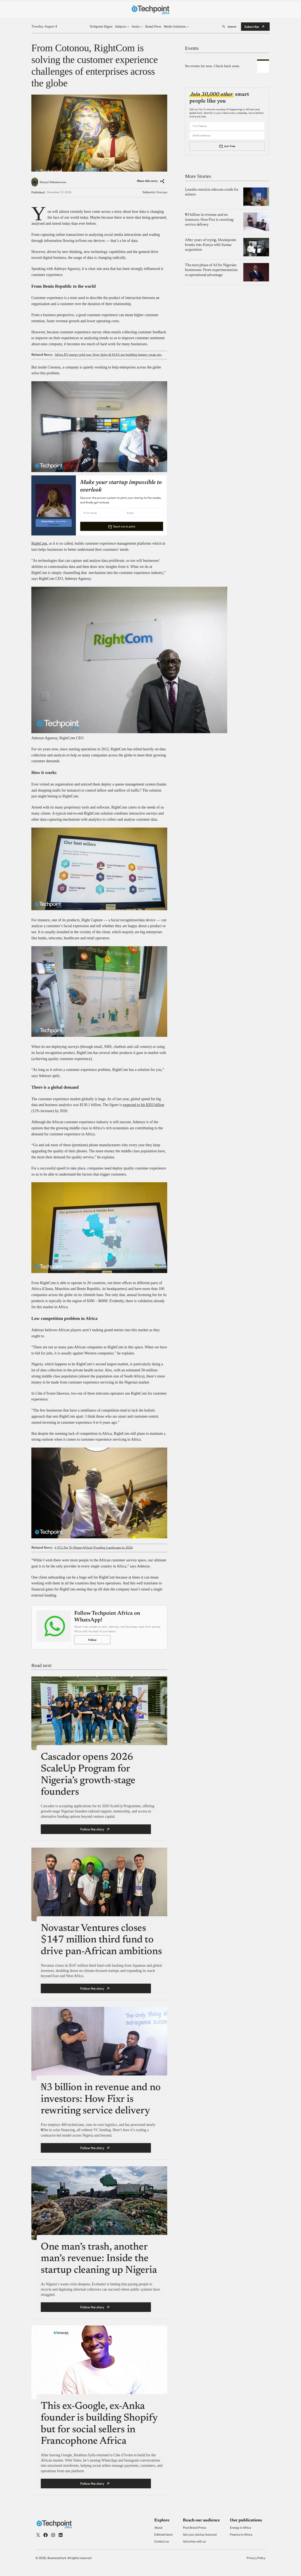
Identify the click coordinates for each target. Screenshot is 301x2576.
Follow (92, 1640)
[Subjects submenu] (128, 27)
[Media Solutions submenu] (188, 27)
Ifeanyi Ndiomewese (53, 182)
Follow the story (92, 1829)
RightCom (39, 543)
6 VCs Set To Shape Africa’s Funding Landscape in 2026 (94, 1547)
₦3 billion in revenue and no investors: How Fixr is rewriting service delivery (101, 2099)
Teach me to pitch (124, 526)
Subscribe (251, 26)
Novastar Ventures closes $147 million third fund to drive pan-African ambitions (101, 1940)
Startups (162, 192)
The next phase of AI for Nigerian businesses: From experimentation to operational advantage (211, 270)
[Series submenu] (142, 27)
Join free (229, 146)
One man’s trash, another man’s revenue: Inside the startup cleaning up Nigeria (99, 2259)
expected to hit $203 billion (143, 1105)
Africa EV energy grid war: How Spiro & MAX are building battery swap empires (109, 355)
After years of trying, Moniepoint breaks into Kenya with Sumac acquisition (210, 245)
